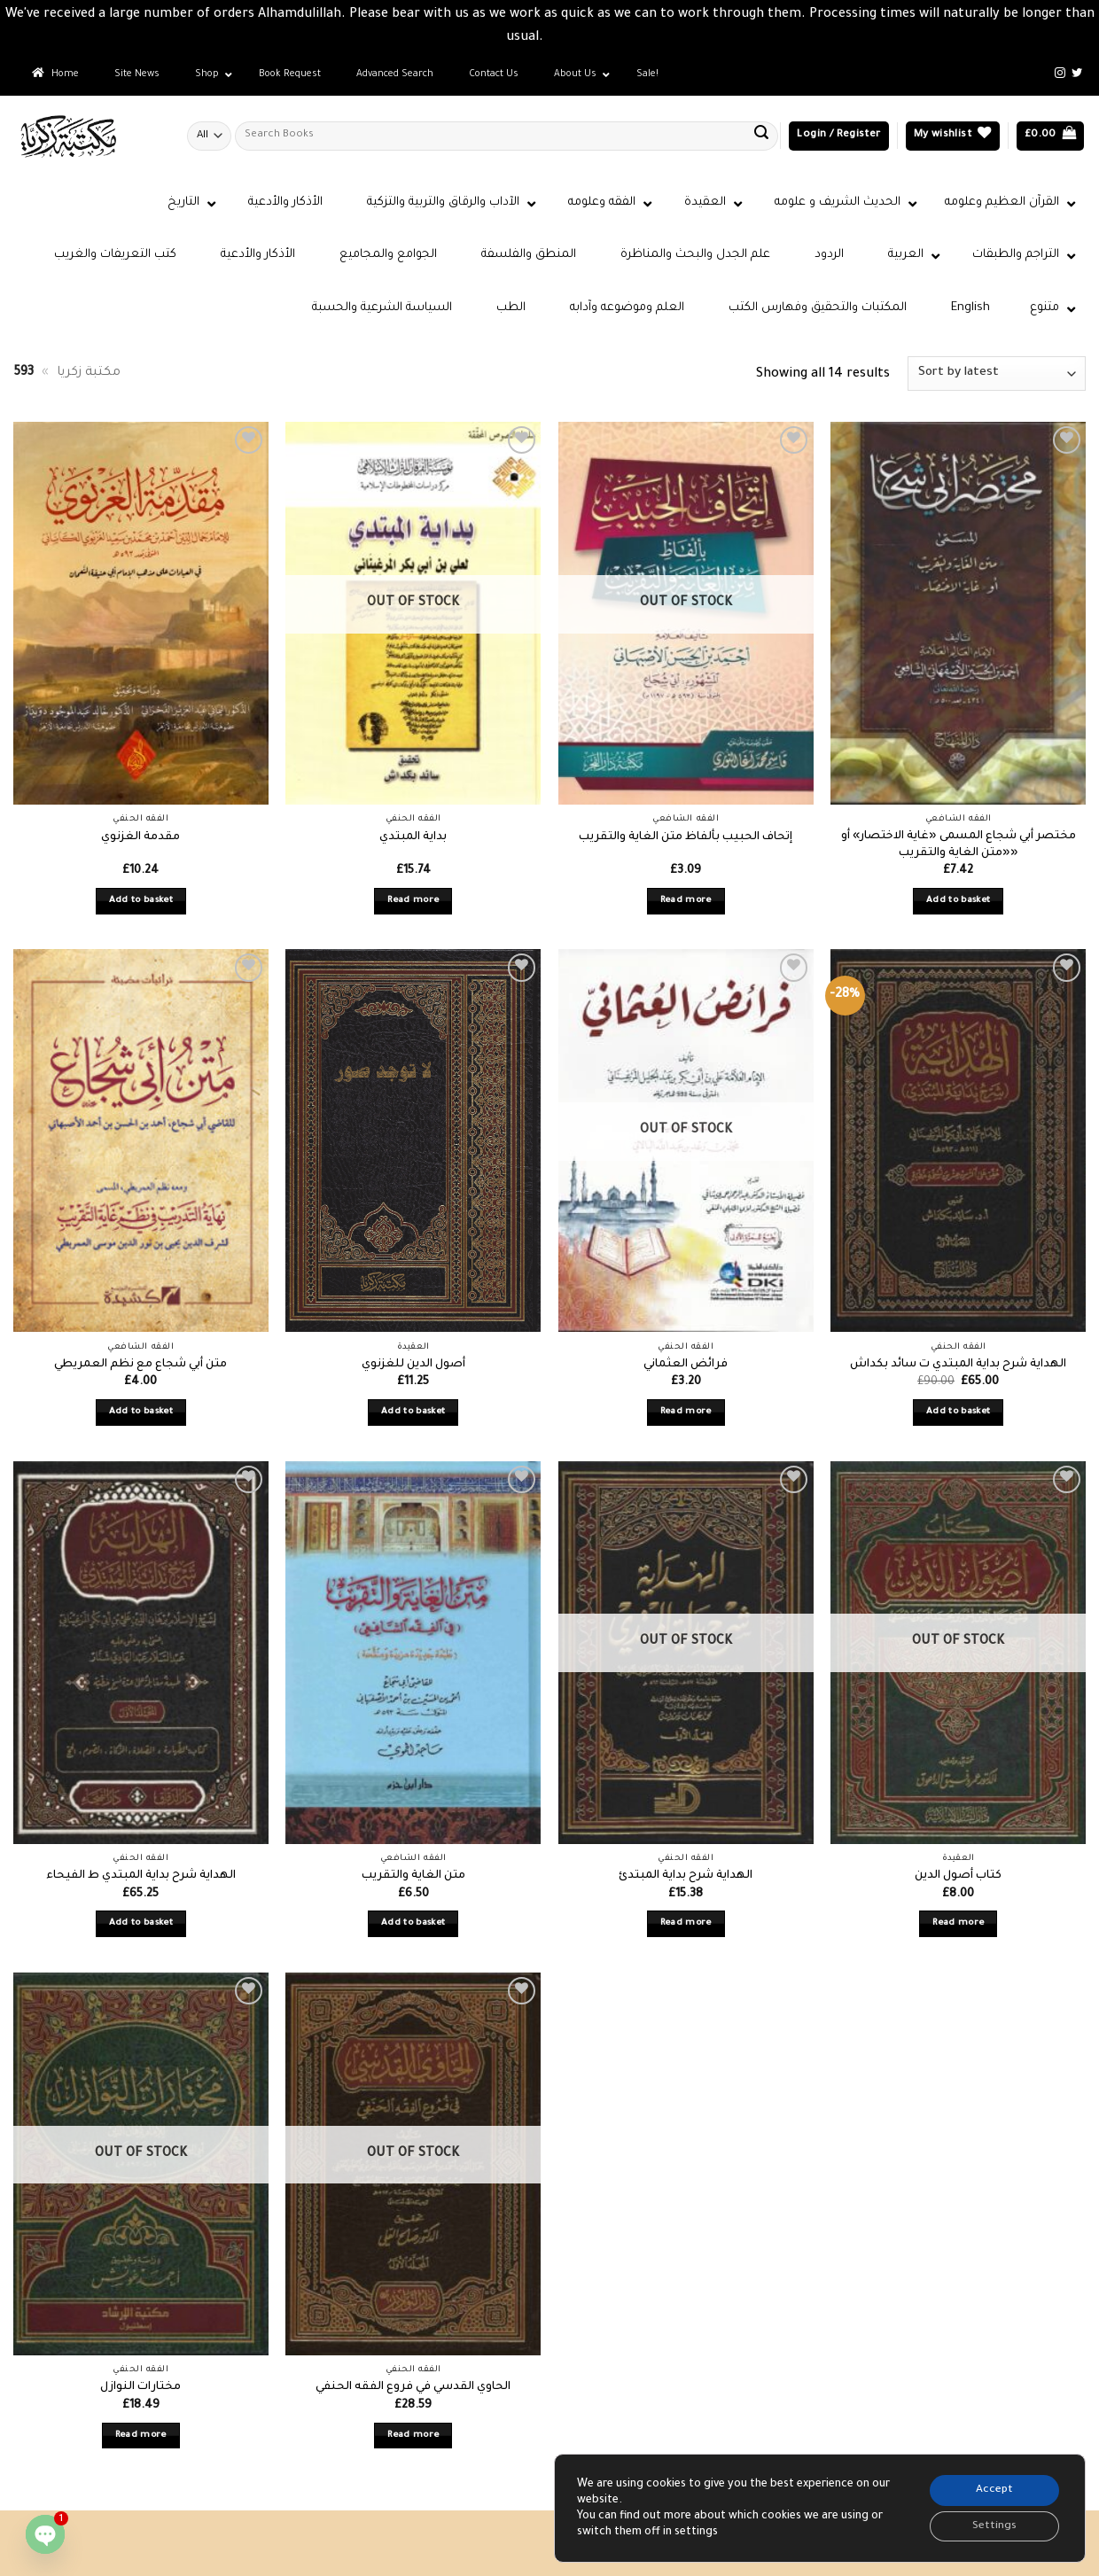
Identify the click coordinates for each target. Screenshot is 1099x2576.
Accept (992, 2488)
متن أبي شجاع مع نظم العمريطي (140, 1364)
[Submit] (761, 136)
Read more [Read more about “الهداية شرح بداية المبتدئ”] (686, 1923)
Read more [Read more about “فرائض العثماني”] (686, 1412)
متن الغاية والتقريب (413, 1876)
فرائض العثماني (685, 1364)
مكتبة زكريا (89, 373)
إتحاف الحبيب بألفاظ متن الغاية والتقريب (685, 837)
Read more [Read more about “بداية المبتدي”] (413, 901)
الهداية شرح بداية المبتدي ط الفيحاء (141, 1876)
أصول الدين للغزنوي (413, 1364)
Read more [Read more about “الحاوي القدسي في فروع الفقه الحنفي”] (413, 2435)
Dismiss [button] (570, 38)
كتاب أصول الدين (958, 1876)
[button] (838, 136)
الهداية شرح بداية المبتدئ (685, 1876)
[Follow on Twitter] (1077, 73)
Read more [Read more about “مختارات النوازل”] (141, 2435)
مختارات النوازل (140, 2387)
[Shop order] (997, 373)
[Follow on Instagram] (1060, 73)
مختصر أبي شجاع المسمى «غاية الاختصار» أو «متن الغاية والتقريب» (958, 845)
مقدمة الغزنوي (140, 837)
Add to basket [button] (141, 901)
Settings (992, 2525)
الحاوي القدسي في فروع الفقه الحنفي (413, 2387)
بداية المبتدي (413, 837)
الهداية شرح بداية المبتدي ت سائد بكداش (958, 1364)
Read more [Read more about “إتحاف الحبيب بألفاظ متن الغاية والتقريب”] (686, 901)
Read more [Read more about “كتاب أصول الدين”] (958, 1923)
